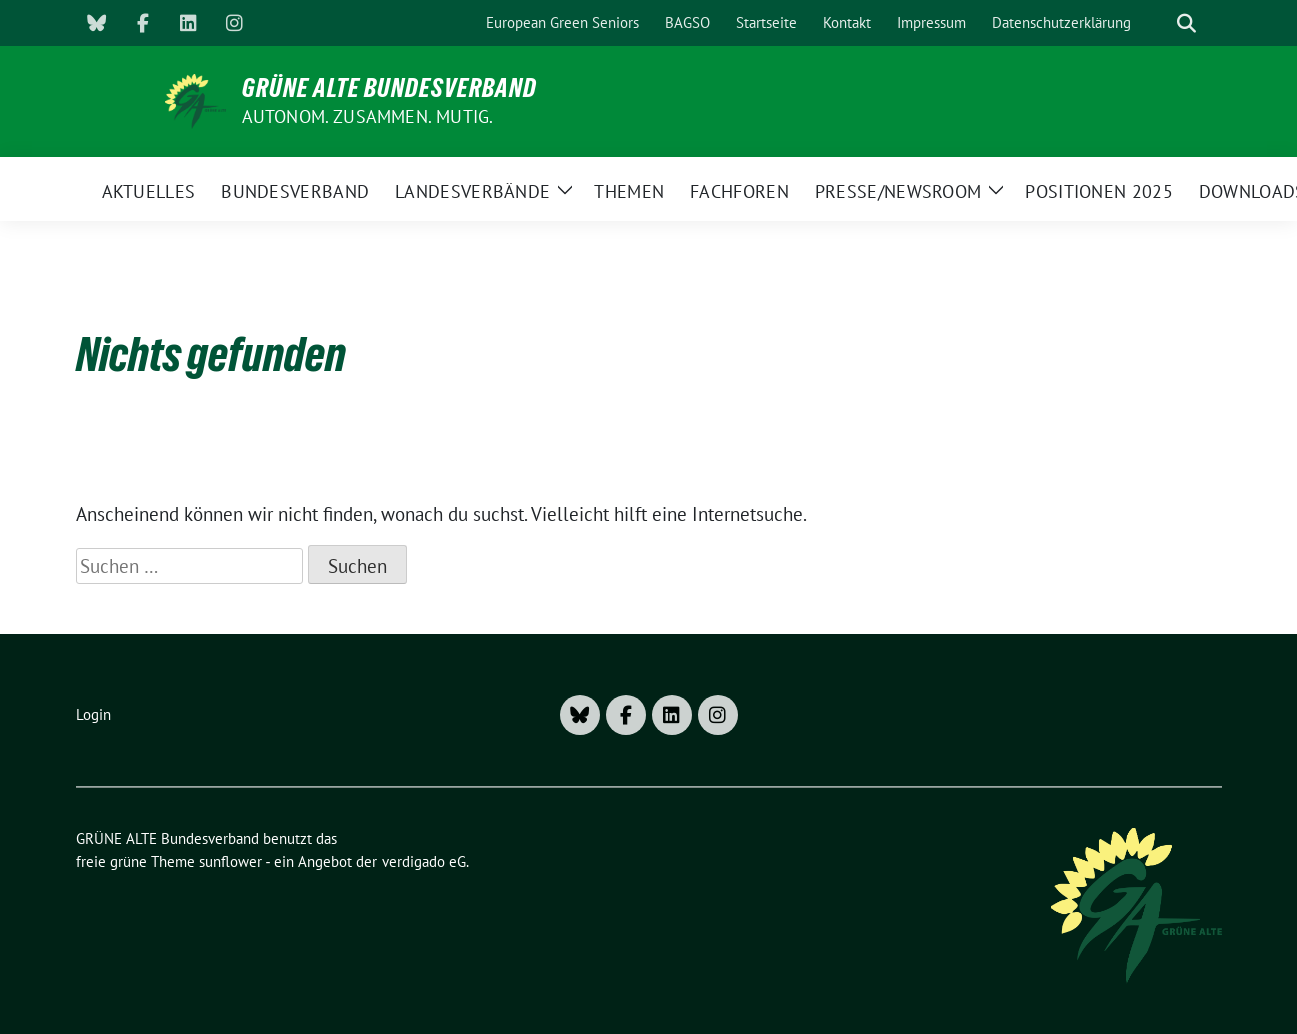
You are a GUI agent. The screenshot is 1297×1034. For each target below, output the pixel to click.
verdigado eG (424, 861)
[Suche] (1158, 23)
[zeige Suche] (1186, 23)
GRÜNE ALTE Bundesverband (389, 88)
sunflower (230, 861)
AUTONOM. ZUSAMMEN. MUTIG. (368, 116)
